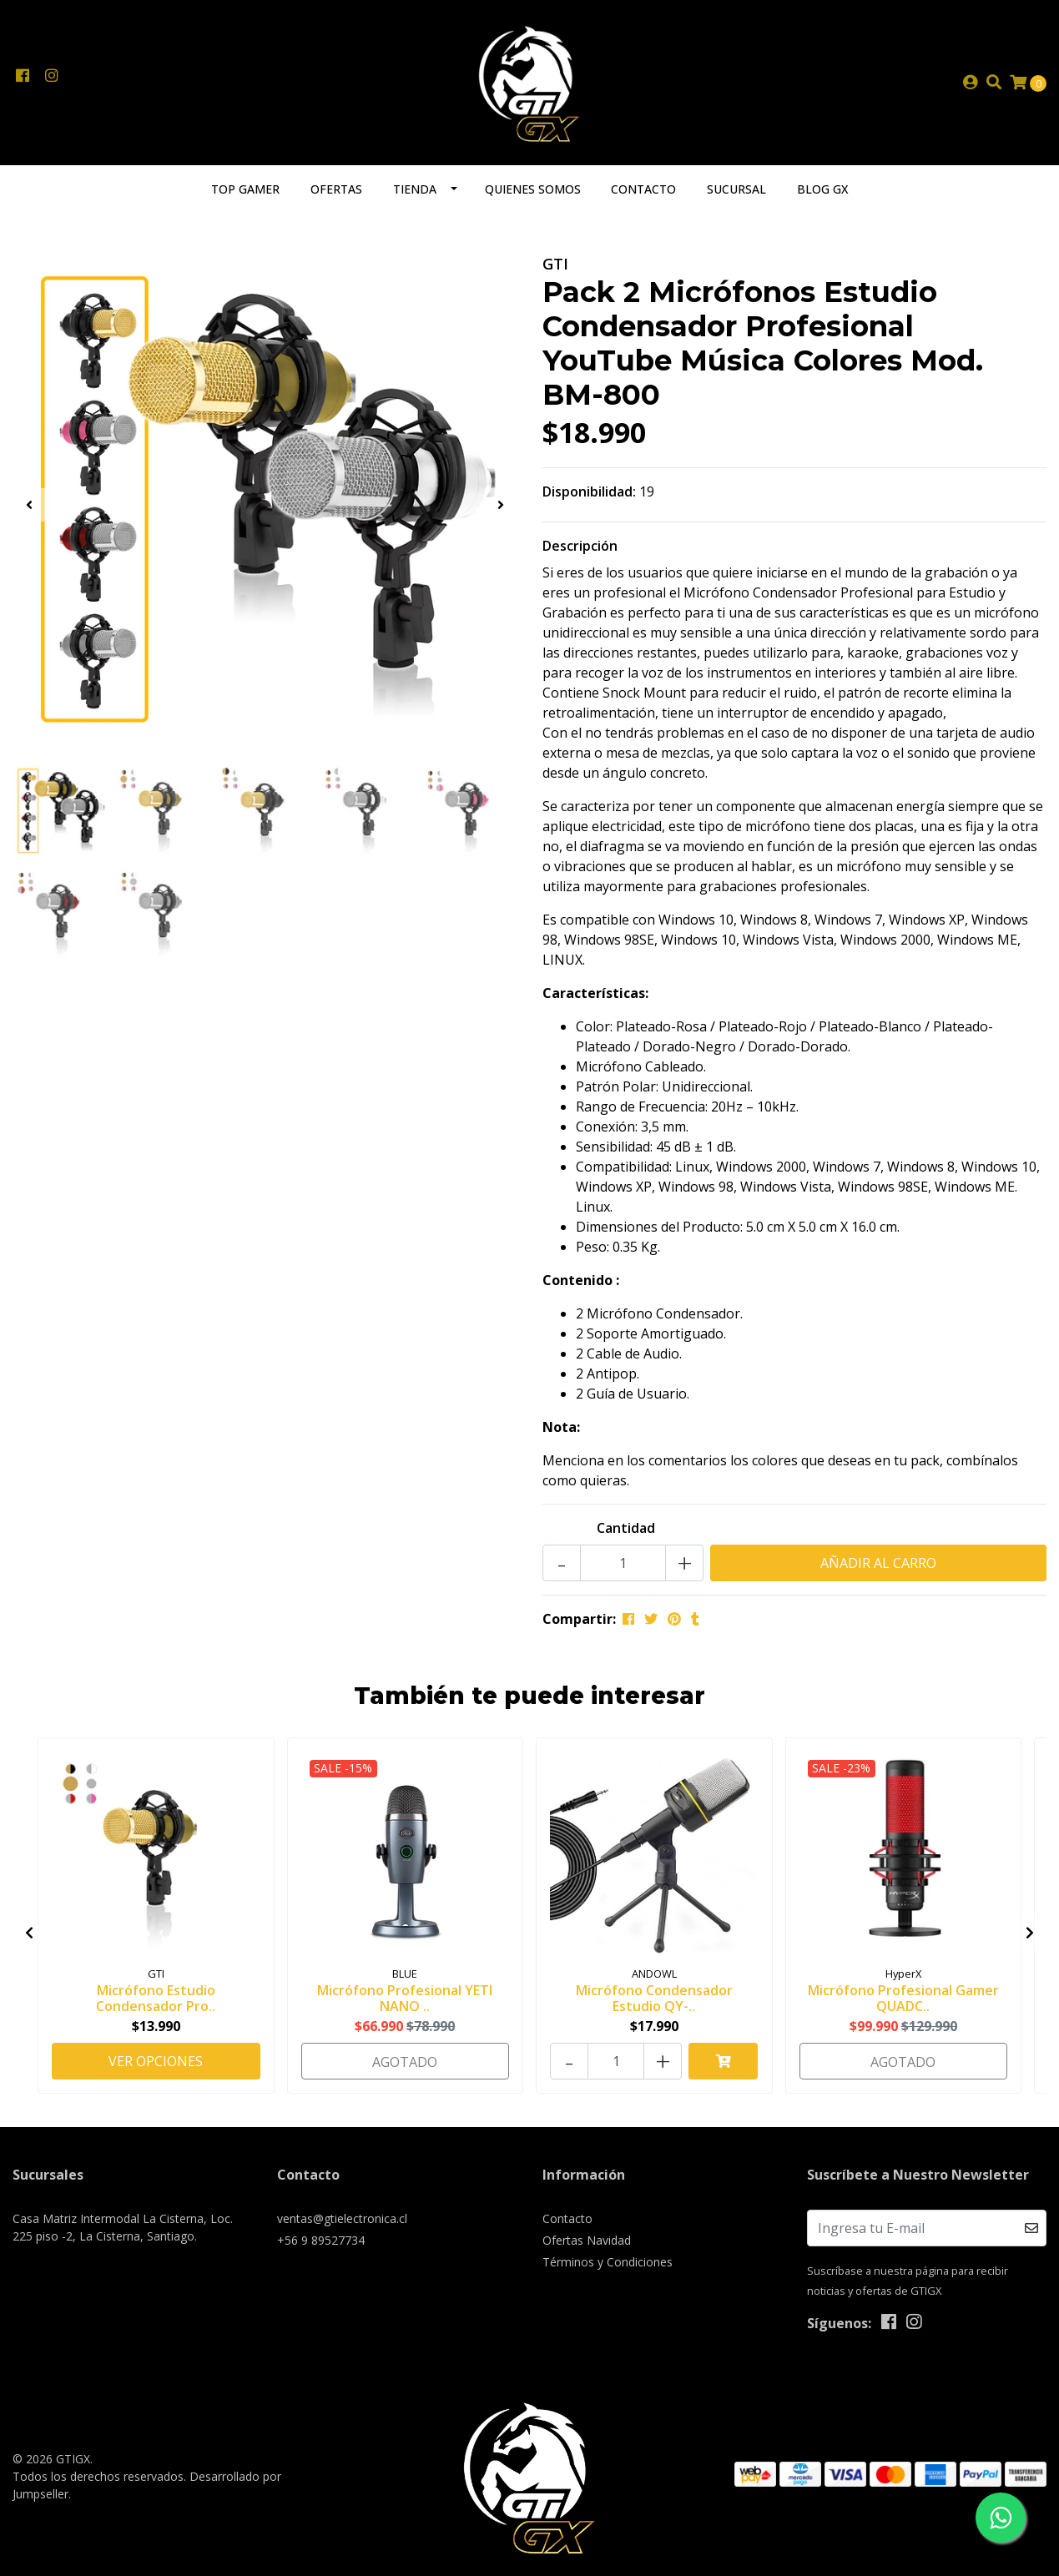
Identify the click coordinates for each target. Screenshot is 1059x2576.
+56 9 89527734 (321, 2240)
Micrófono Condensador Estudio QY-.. (654, 1998)
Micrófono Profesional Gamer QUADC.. (903, 1998)
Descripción (580, 546)
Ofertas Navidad (586, 2240)
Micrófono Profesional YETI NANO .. (404, 1998)
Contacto (643, 189)
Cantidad (626, 1528)
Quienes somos (533, 189)
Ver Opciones (155, 2061)
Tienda (414, 189)
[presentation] (29, 505)
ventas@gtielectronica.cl (342, 2218)
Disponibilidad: (589, 491)
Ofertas (336, 189)
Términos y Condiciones (607, 2262)
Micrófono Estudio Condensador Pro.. (155, 1998)
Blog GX (822, 189)
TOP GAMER (245, 189)
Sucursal (736, 189)
